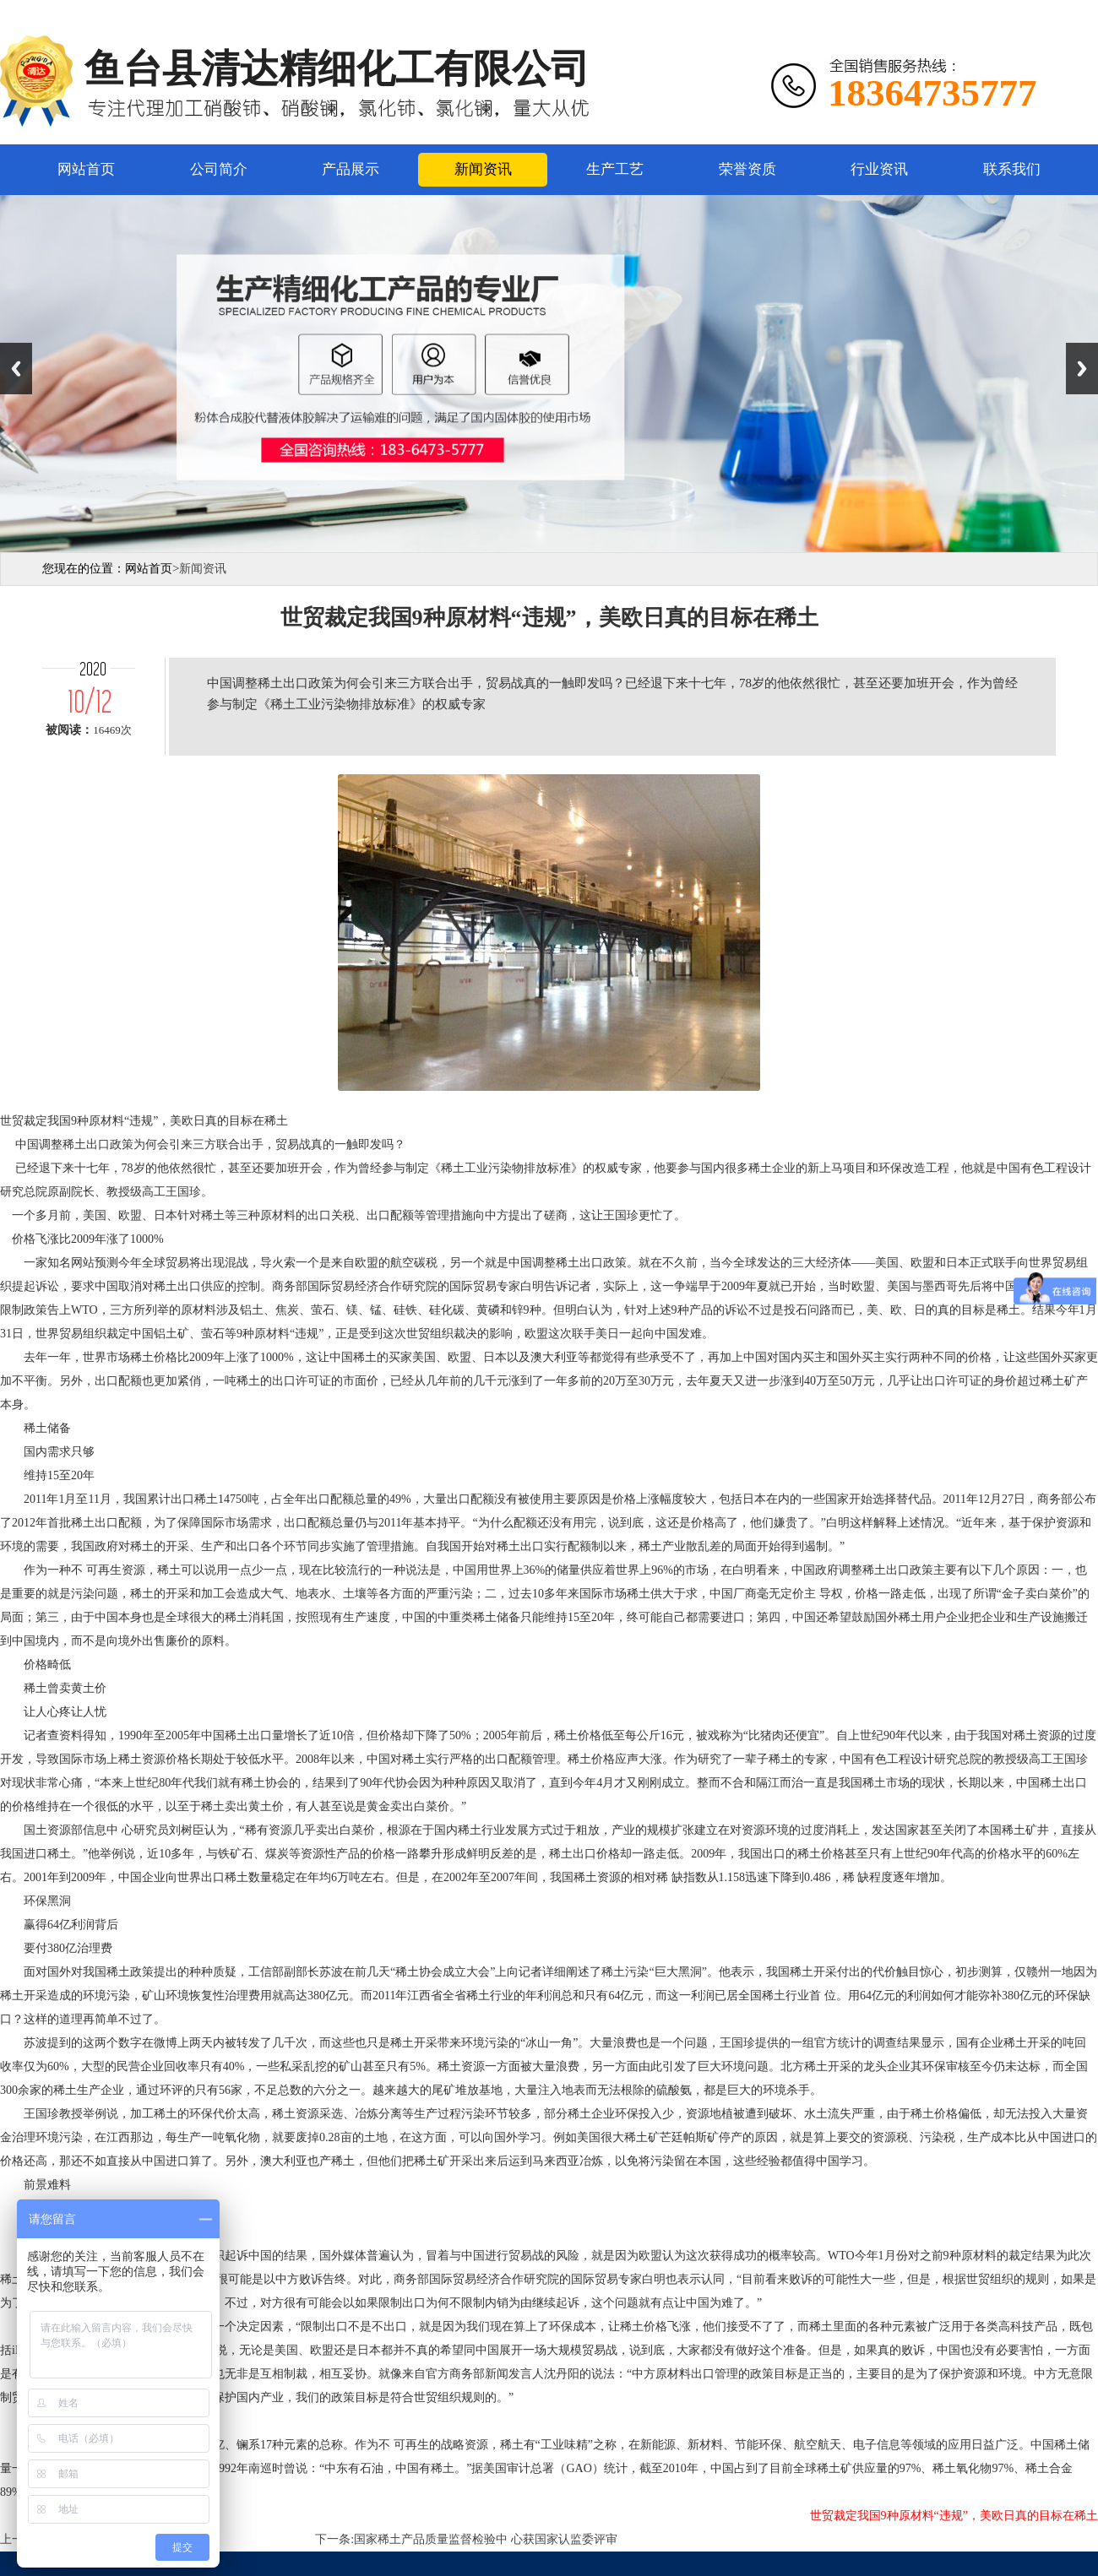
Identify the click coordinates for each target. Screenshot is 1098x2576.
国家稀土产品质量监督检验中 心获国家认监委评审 (485, 2539)
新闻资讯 (483, 169)
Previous (16, 368)
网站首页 (86, 169)
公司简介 (218, 169)
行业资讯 (879, 169)
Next (1082, 368)
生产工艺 (615, 169)
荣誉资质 (747, 169)
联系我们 (1012, 169)
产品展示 (350, 169)
